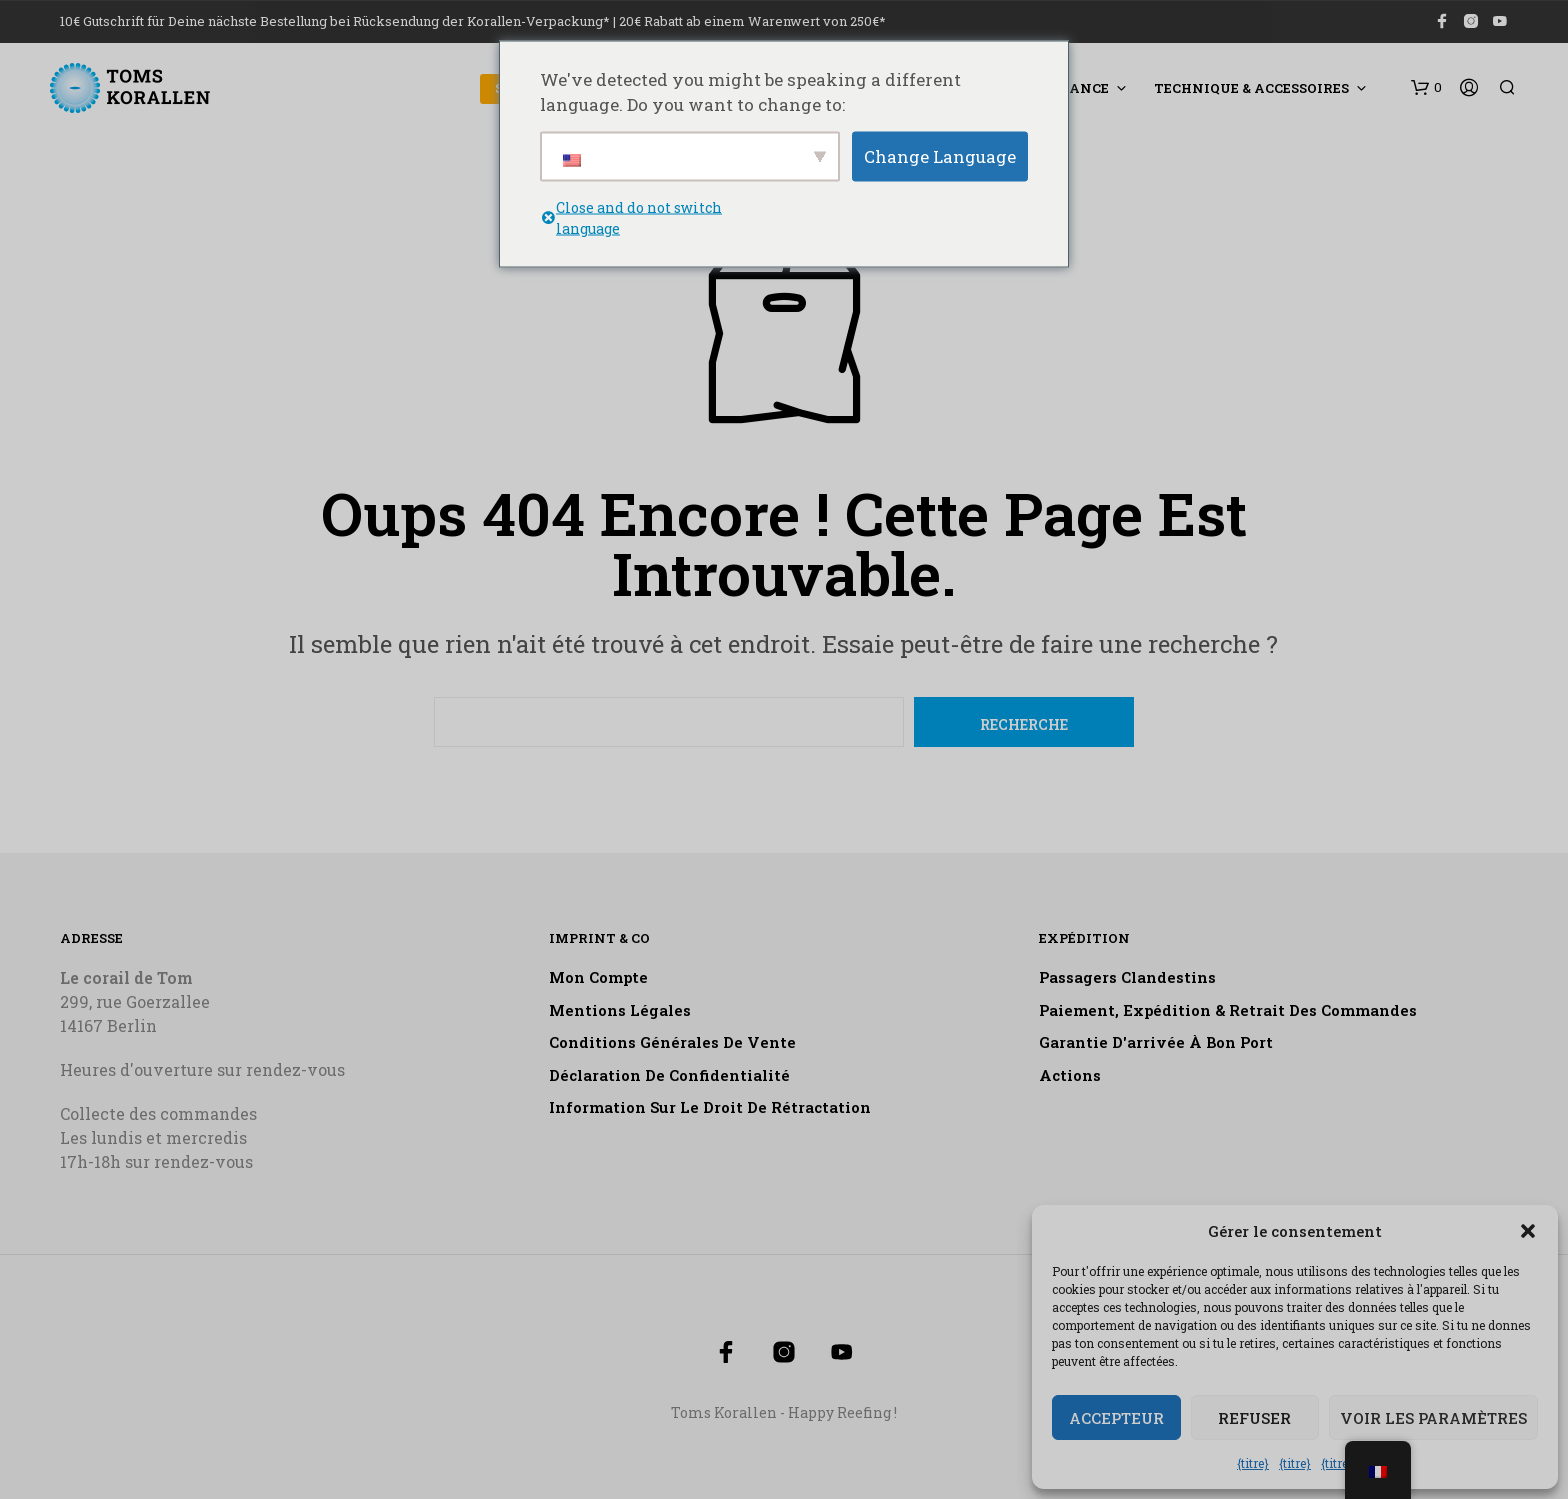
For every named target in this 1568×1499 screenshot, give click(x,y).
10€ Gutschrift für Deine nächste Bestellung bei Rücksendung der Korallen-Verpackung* (335, 21)
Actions (1070, 1075)
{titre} (1253, 1463)
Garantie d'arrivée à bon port (1156, 1042)
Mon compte (598, 977)
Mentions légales (620, 1010)
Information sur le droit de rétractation (710, 1107)
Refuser (1254, 1418)
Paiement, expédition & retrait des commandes (1228, 1010)
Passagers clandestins (1127, 977)
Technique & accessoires (1251, 88)
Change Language (940, 155)
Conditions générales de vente (672, 1042)
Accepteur (1116, 1418)
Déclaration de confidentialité (669, 1075)
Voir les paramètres (1433, 1418)
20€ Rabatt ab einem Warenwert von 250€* (752, 21)
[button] (1528, 1231)
